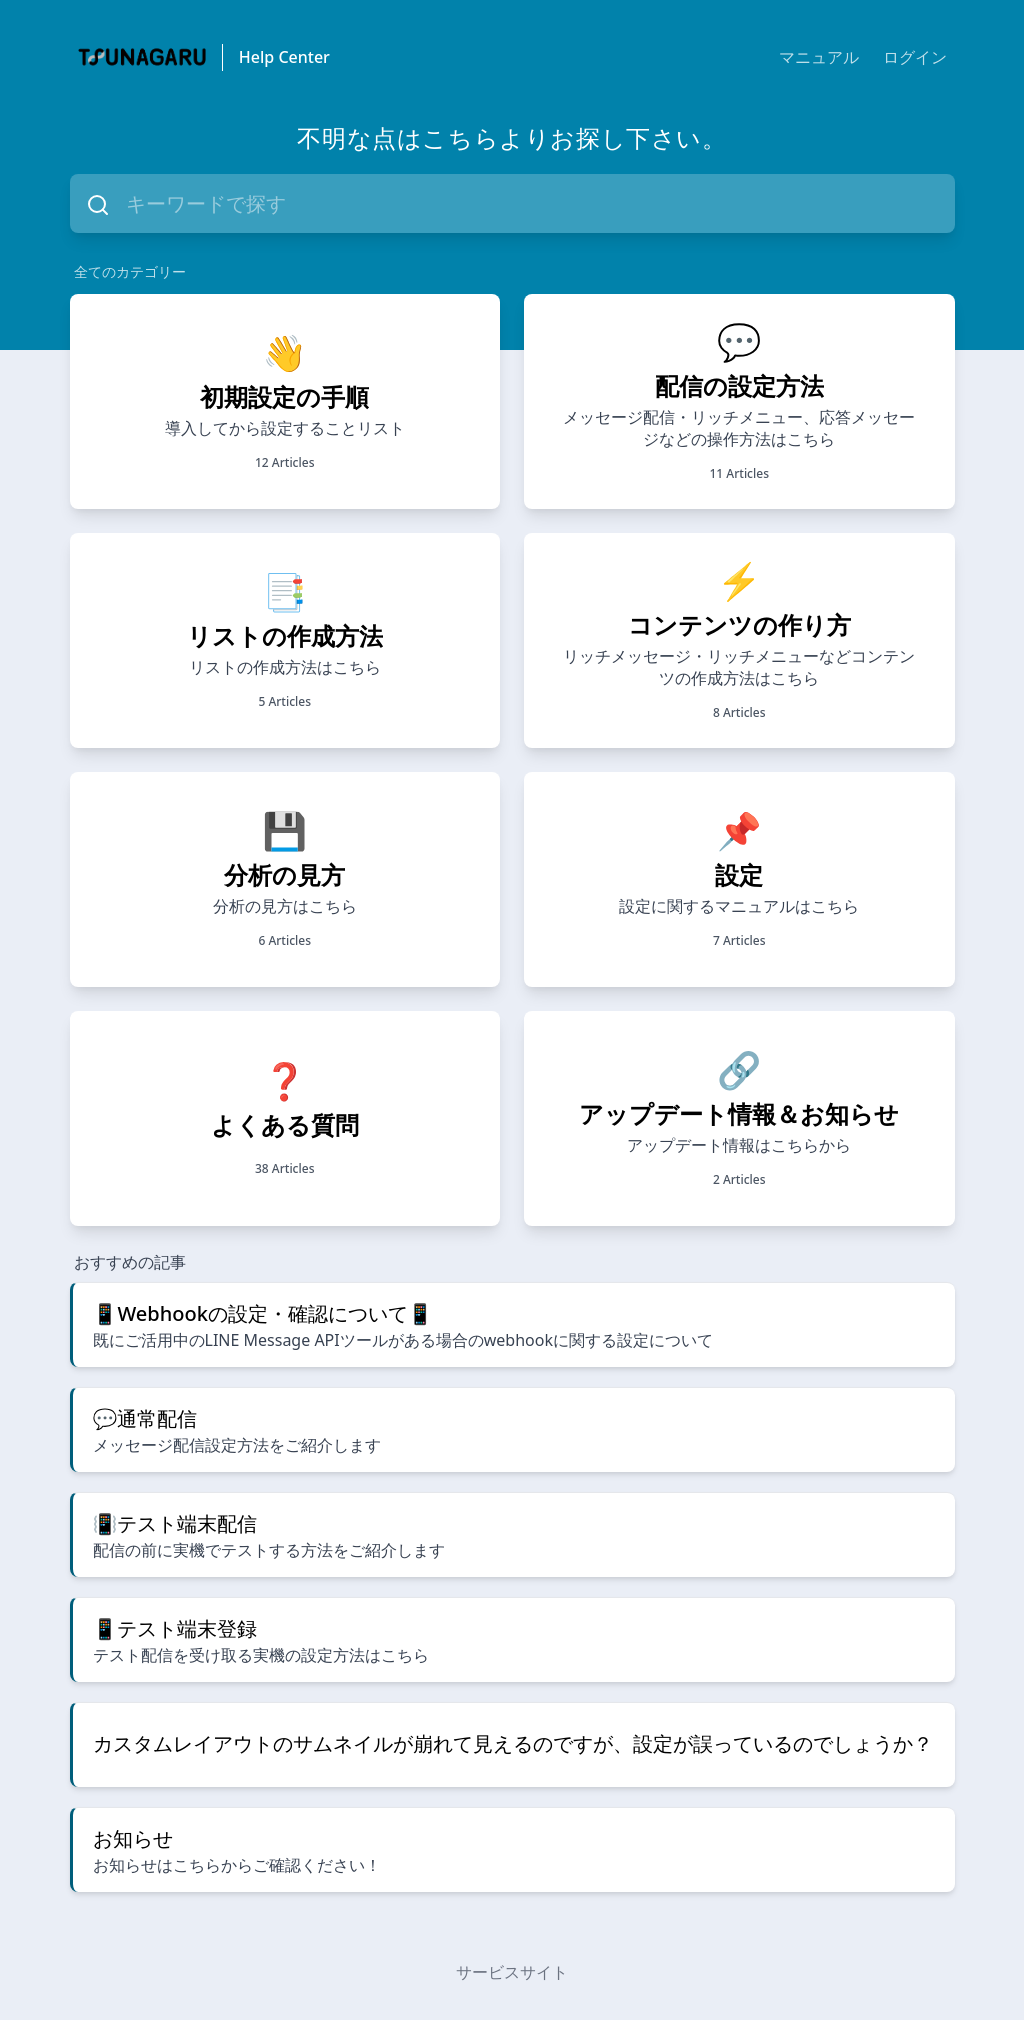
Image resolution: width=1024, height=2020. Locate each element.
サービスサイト (512, 1972)
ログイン (915, 57)
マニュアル (819, 57)
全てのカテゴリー (130, 271)
